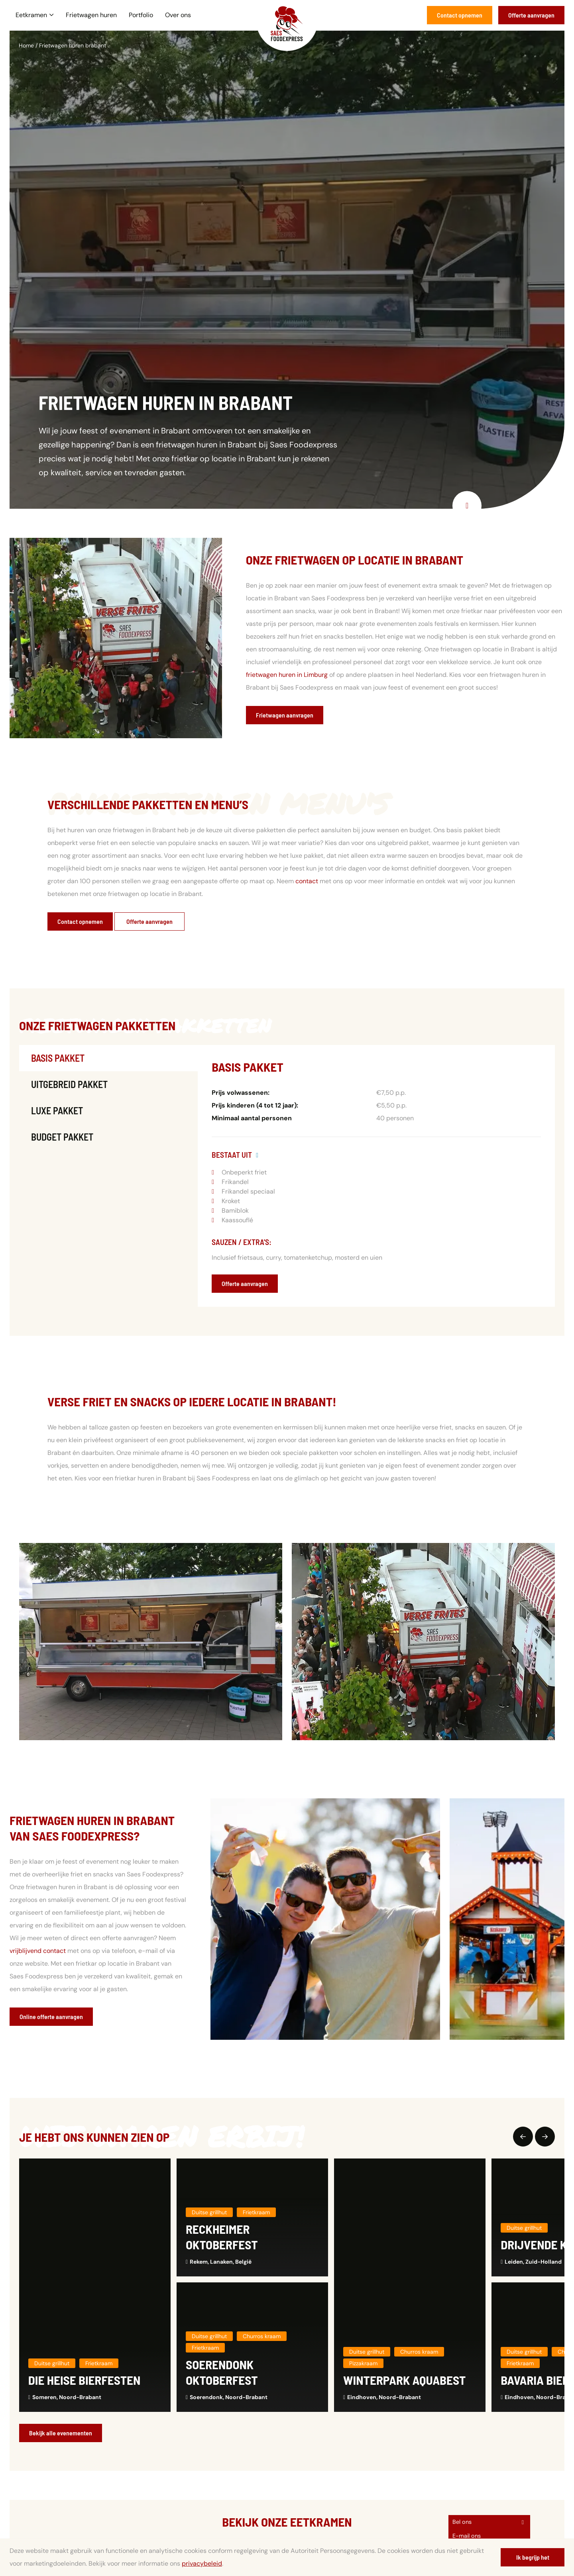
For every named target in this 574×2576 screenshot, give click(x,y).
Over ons (178, 15)
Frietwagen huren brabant (72, 45)
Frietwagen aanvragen (284, 715)
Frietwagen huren (91, 15)
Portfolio (141, 15)
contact (306, 881)
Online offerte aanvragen (51, 2016)
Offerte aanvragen (531, 15)
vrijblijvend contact (38, 1951)
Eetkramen (35, 15)
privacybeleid (202, 2563)
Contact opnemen (459, 15)
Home (26, 45)
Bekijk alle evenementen (60, 2433)
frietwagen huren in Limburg (287, 674)
